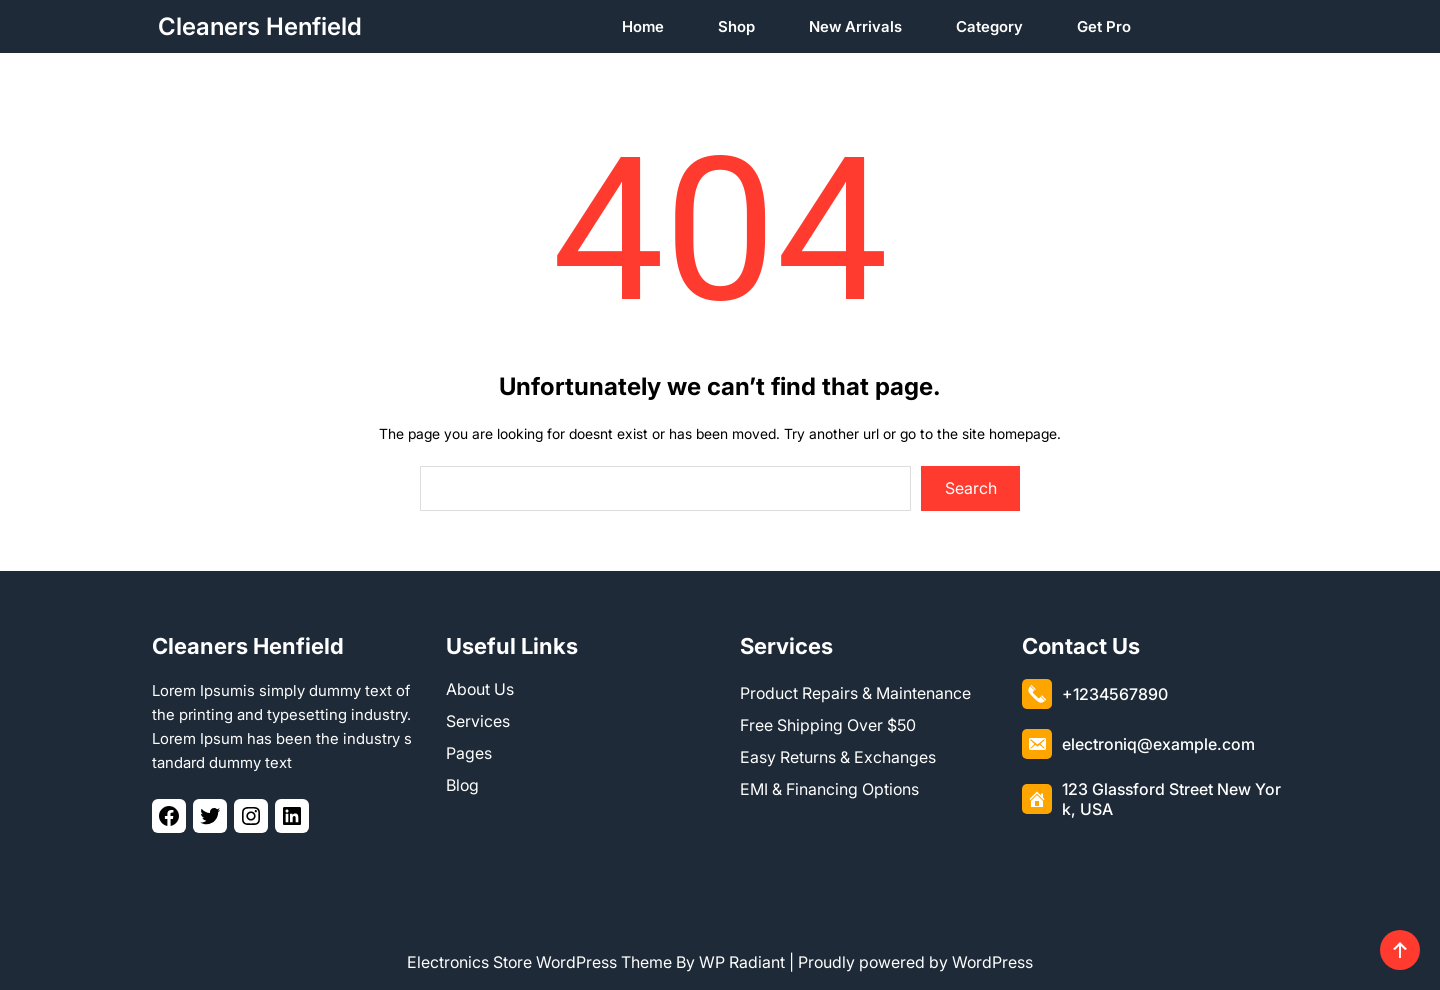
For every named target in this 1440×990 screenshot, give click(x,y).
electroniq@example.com (1158, 744)
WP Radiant (742, 962)
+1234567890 (1115, 694)
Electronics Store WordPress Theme (539, 962)
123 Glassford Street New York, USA (1171, 799)
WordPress (992, 962)
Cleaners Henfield (260, 26)
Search (971, 488)
